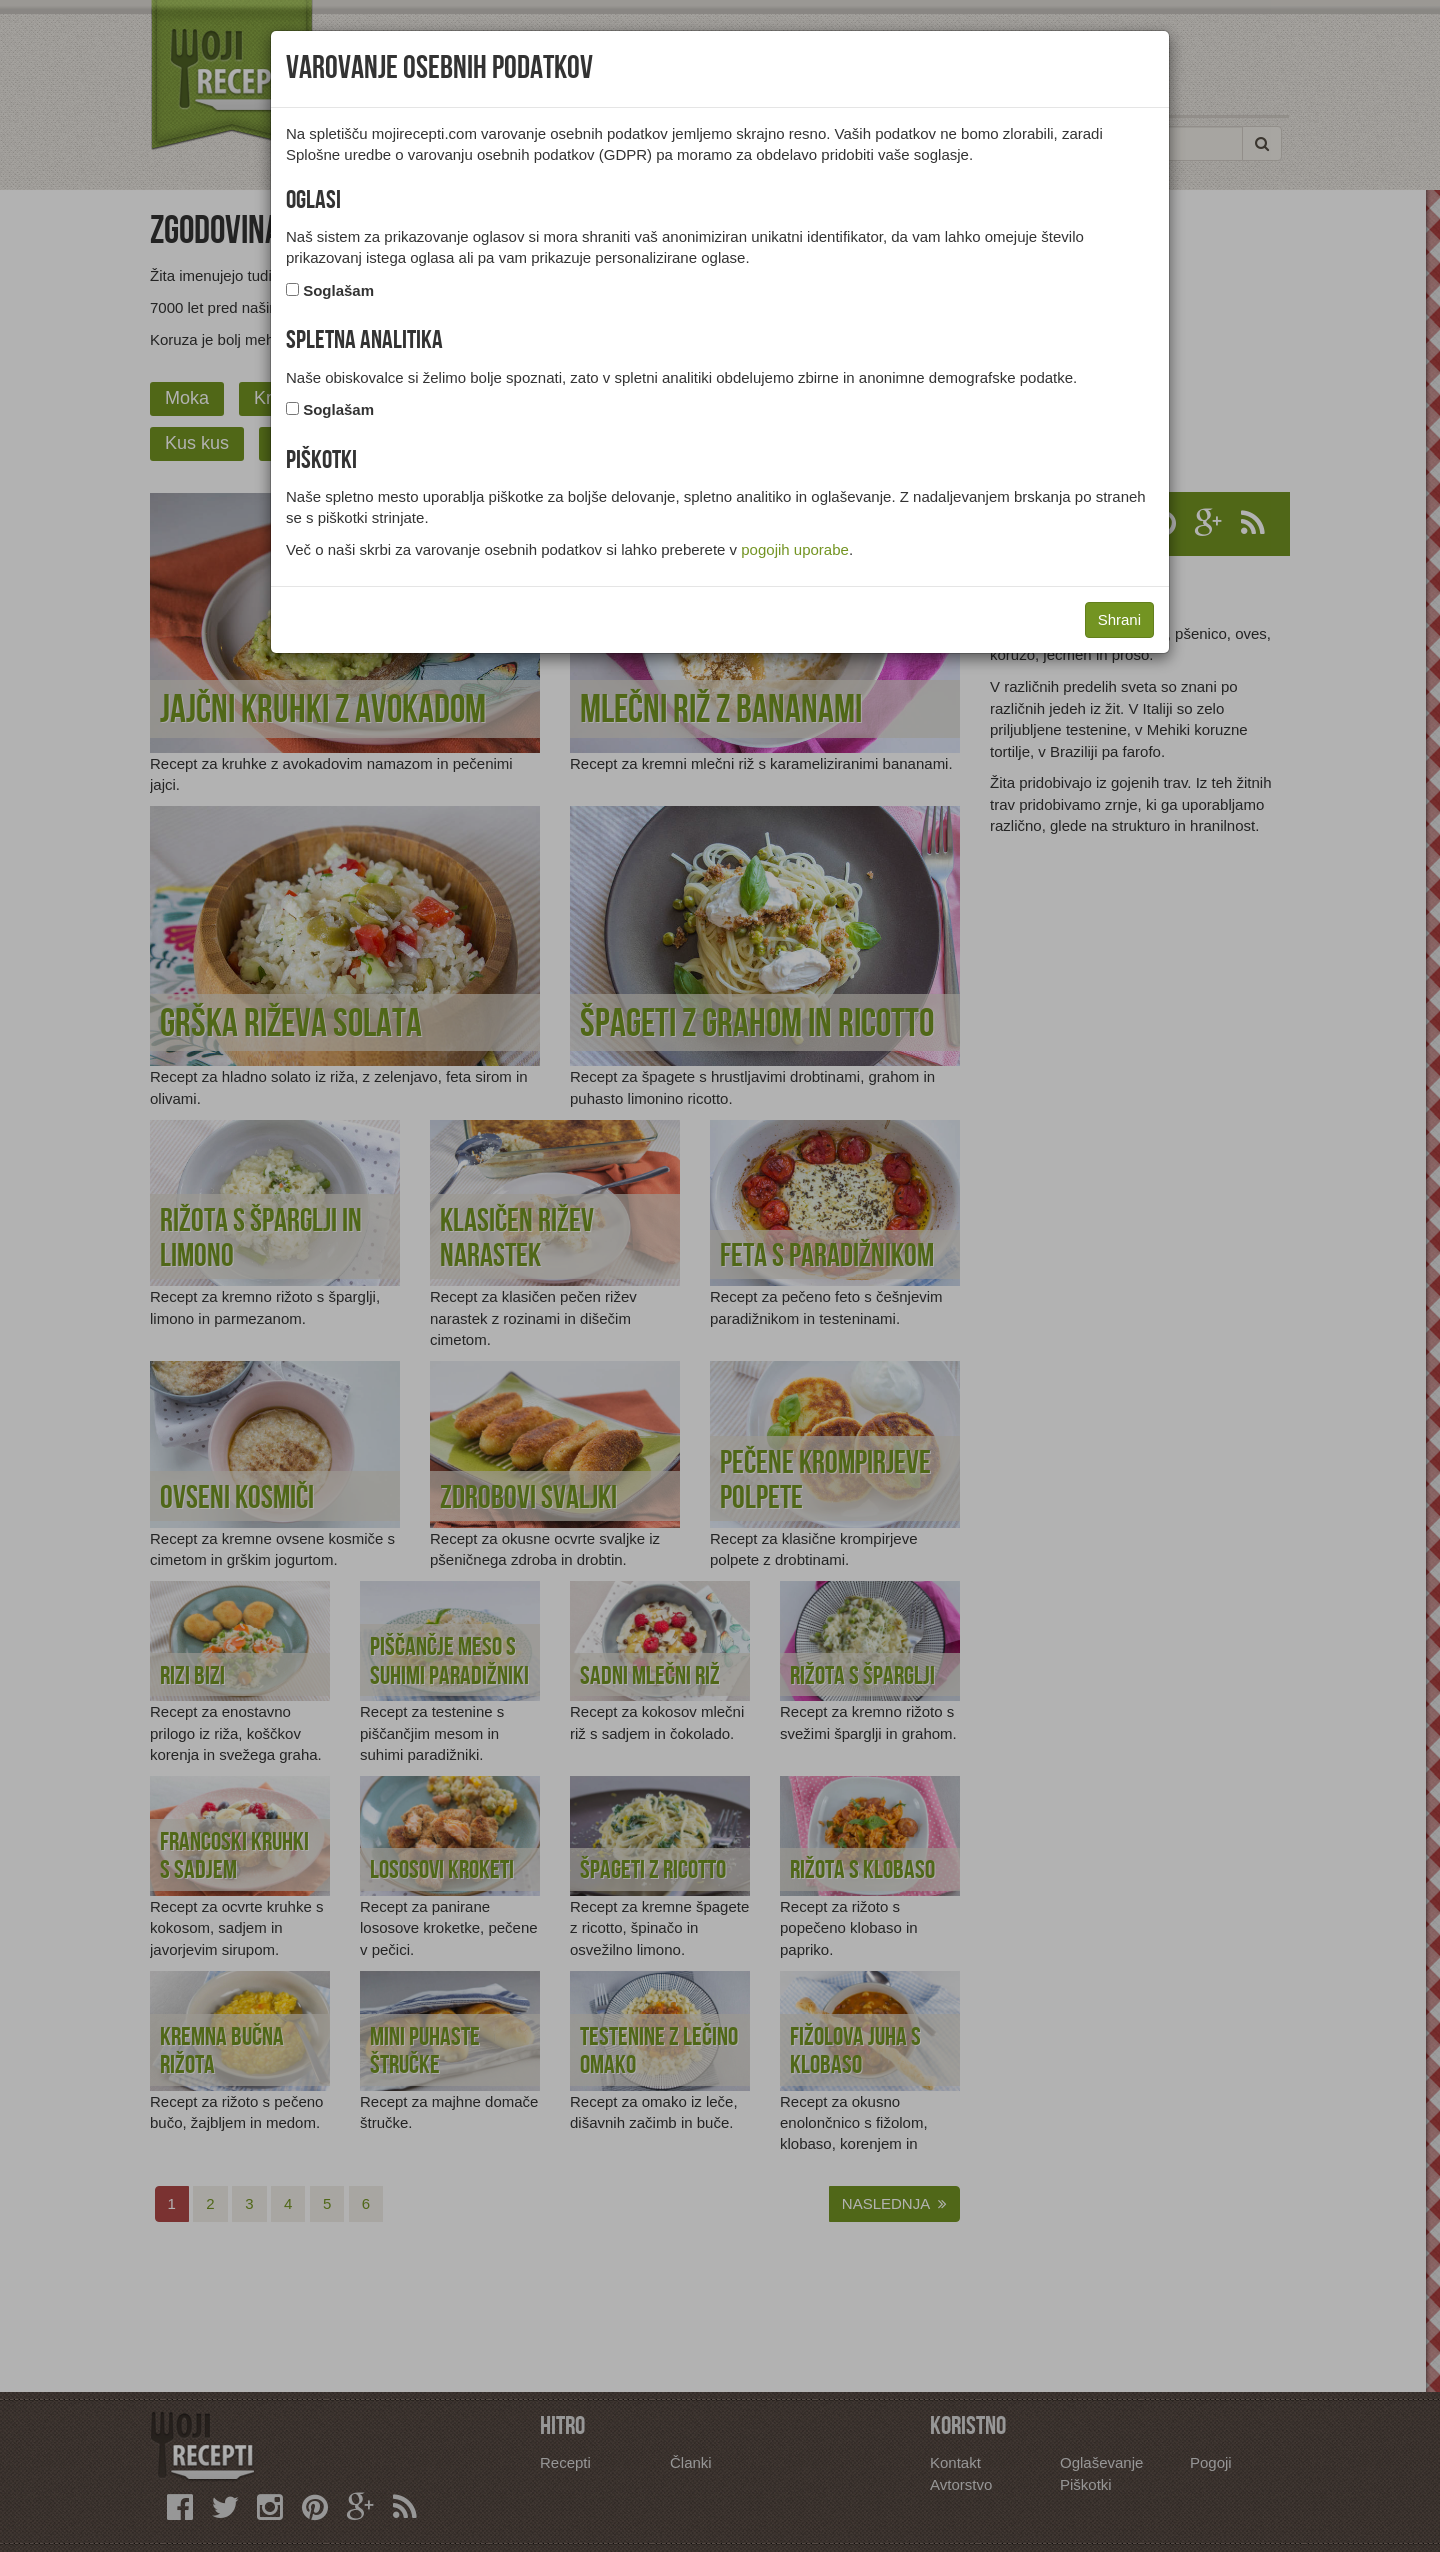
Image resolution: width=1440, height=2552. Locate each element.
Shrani (1119, 619)
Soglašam (338, 290)
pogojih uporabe (795, 549)
